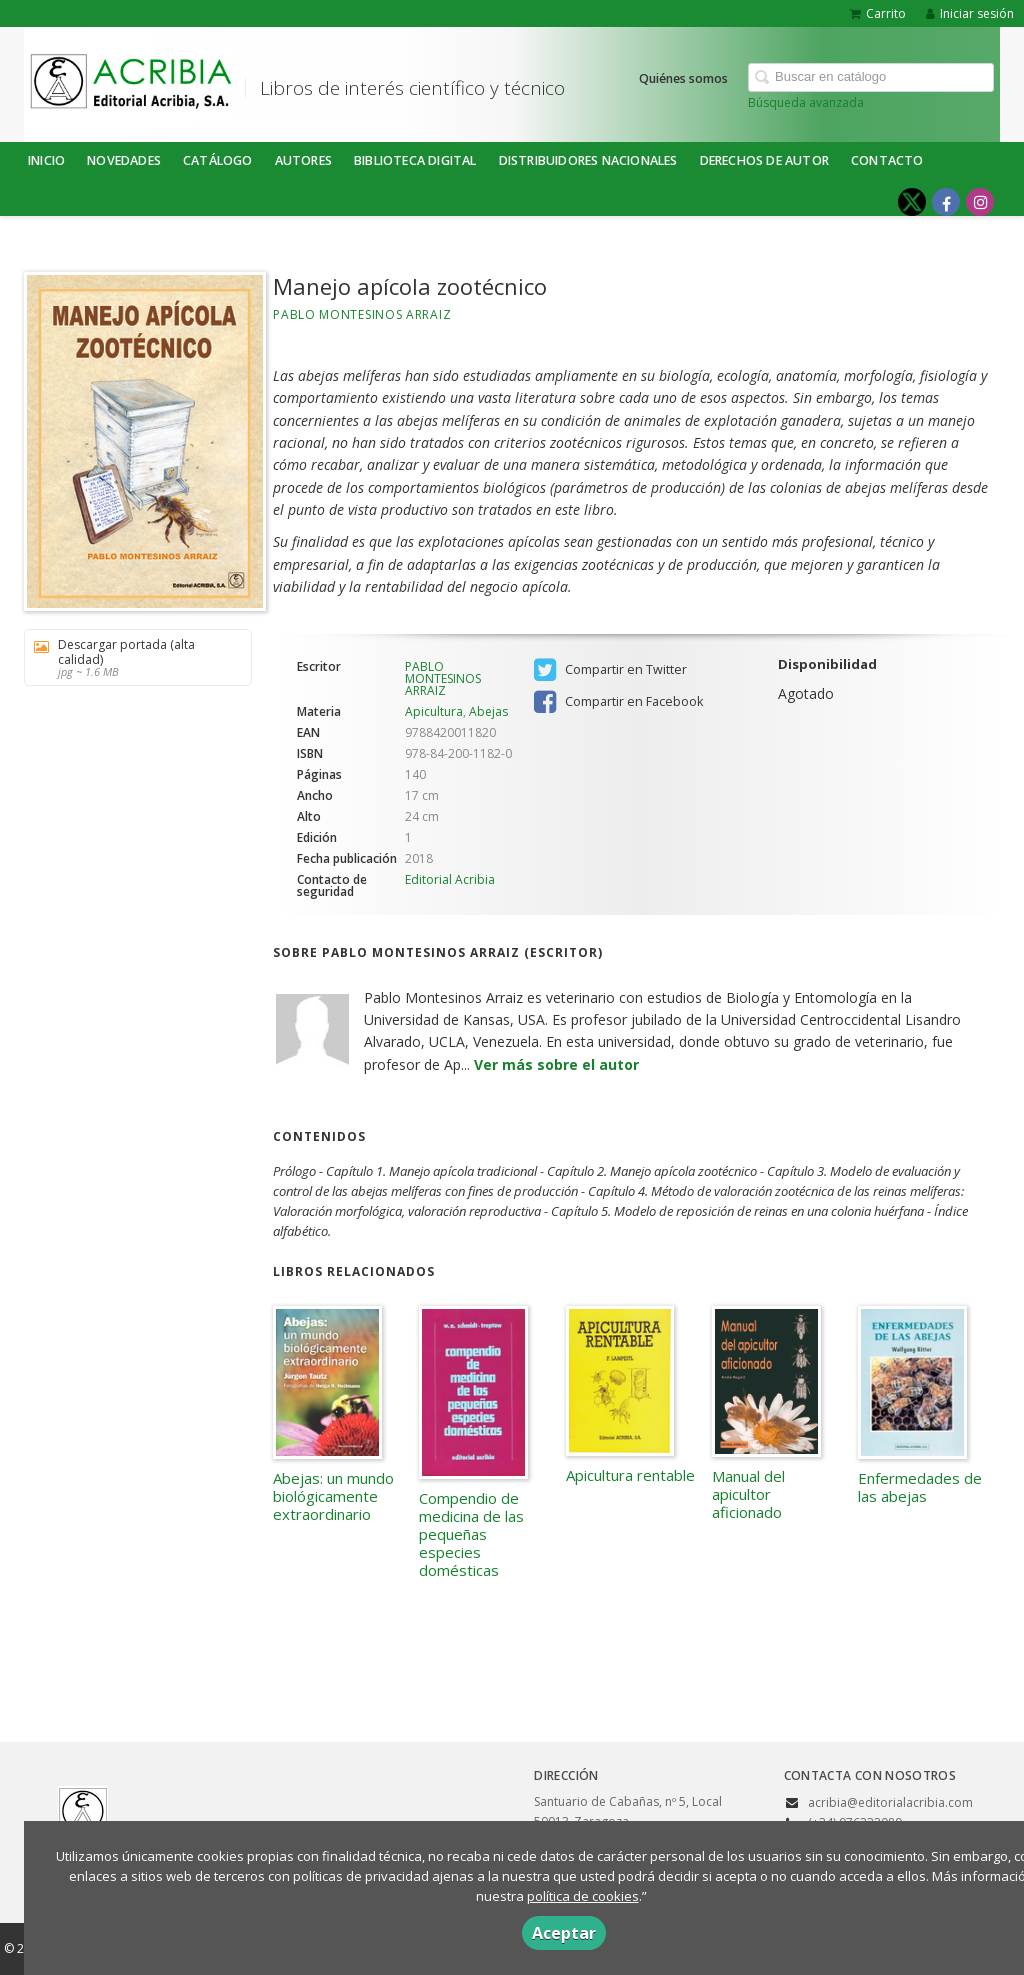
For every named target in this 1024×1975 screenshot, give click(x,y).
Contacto (887, 160)
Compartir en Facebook (618, 702)
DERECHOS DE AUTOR (764, 160)
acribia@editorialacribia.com (890, 1802)
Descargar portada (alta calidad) (131, 657)
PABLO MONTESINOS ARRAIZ (362, 314)
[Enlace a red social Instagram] (980, 202)
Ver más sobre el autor (556, 1064)
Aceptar (564, 1933)
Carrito (878, 13)
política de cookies (583, 1896)
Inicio (46, 160)
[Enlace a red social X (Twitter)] (912, 202)
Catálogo (218, 160)
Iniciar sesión (970, 13)
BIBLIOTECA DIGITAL (415, 160)
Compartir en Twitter (610, 670)
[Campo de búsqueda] (871, 77)
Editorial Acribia (450, 879)
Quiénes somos (683, 78)
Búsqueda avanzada (806, 102)
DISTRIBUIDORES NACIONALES (588, 160)
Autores (303, 160)
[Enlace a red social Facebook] (946, 202)
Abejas (488, 711)
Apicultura (434, 711)
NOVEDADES (124, 160)
